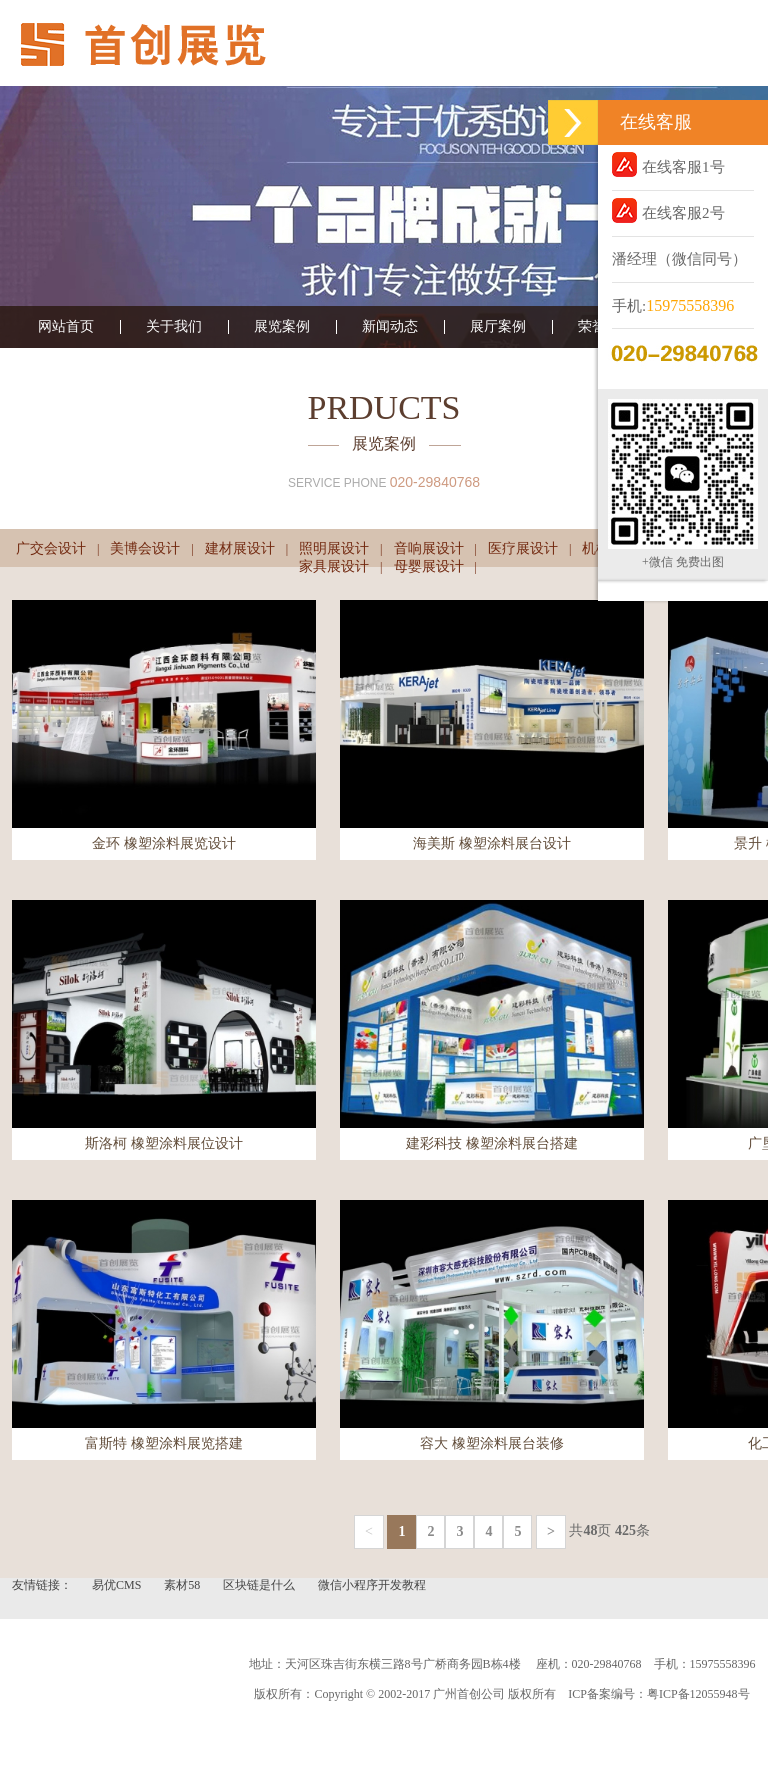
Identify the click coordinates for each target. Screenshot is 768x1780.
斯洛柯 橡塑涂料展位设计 (164, 1143)
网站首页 (66, 327)
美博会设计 (145, 548)
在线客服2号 (668, 210)
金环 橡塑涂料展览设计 (164, 843)
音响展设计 (429, 548)
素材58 (183, 1585)
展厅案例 (498, 327)
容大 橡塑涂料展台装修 (492, 1443)
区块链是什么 (260, 1585)
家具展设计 (334, 566)
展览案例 (282, 327)
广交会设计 (51, 548)
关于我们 (174, 327)
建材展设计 (240, 548)
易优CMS (118, 1585)
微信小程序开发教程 (372, 1585)
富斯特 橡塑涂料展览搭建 (164, 1443)
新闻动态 (390, 327)
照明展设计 (334, 548)
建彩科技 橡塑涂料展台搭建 (492, 1143)
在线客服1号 (668, 164)
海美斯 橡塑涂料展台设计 (492, 843)
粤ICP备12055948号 (698, 1694)
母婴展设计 (429, 566)
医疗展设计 (523, 548)
